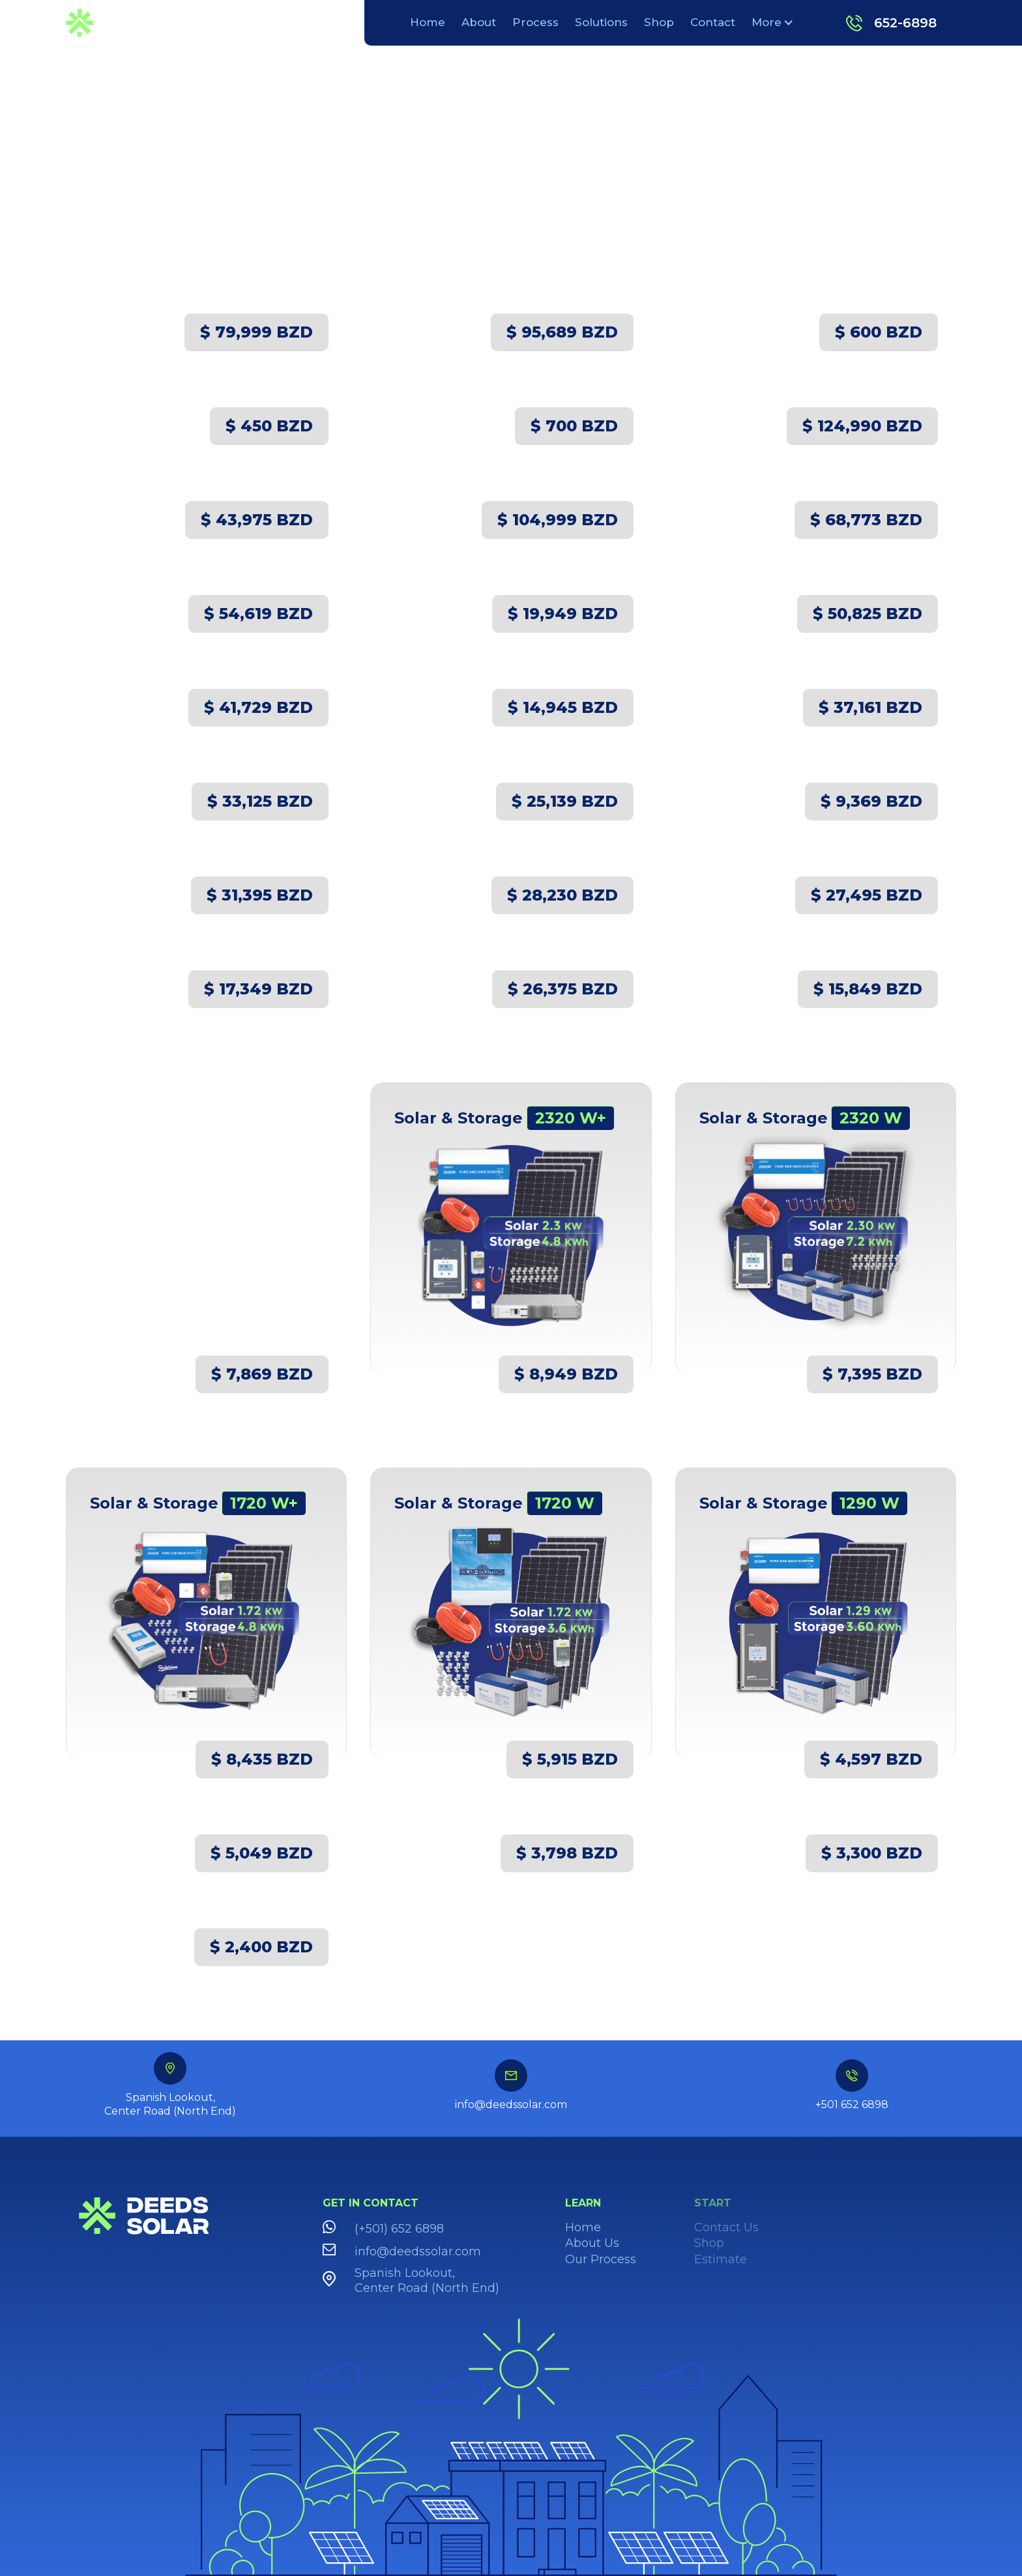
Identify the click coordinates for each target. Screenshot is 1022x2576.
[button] (772, 22)
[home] (115, 22)
